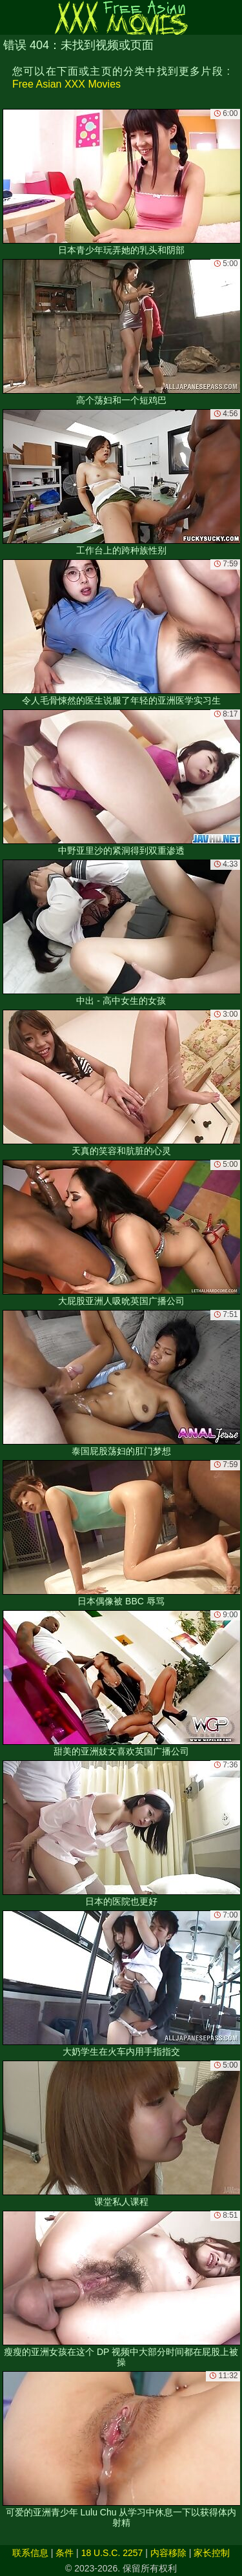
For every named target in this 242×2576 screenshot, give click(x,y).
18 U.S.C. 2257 (112, 2553)
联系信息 (30, 2553)
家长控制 (212, 2553)
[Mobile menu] (11, 17)
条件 (64, 2553)
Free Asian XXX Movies (66, 84)
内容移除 (168, 2553)
